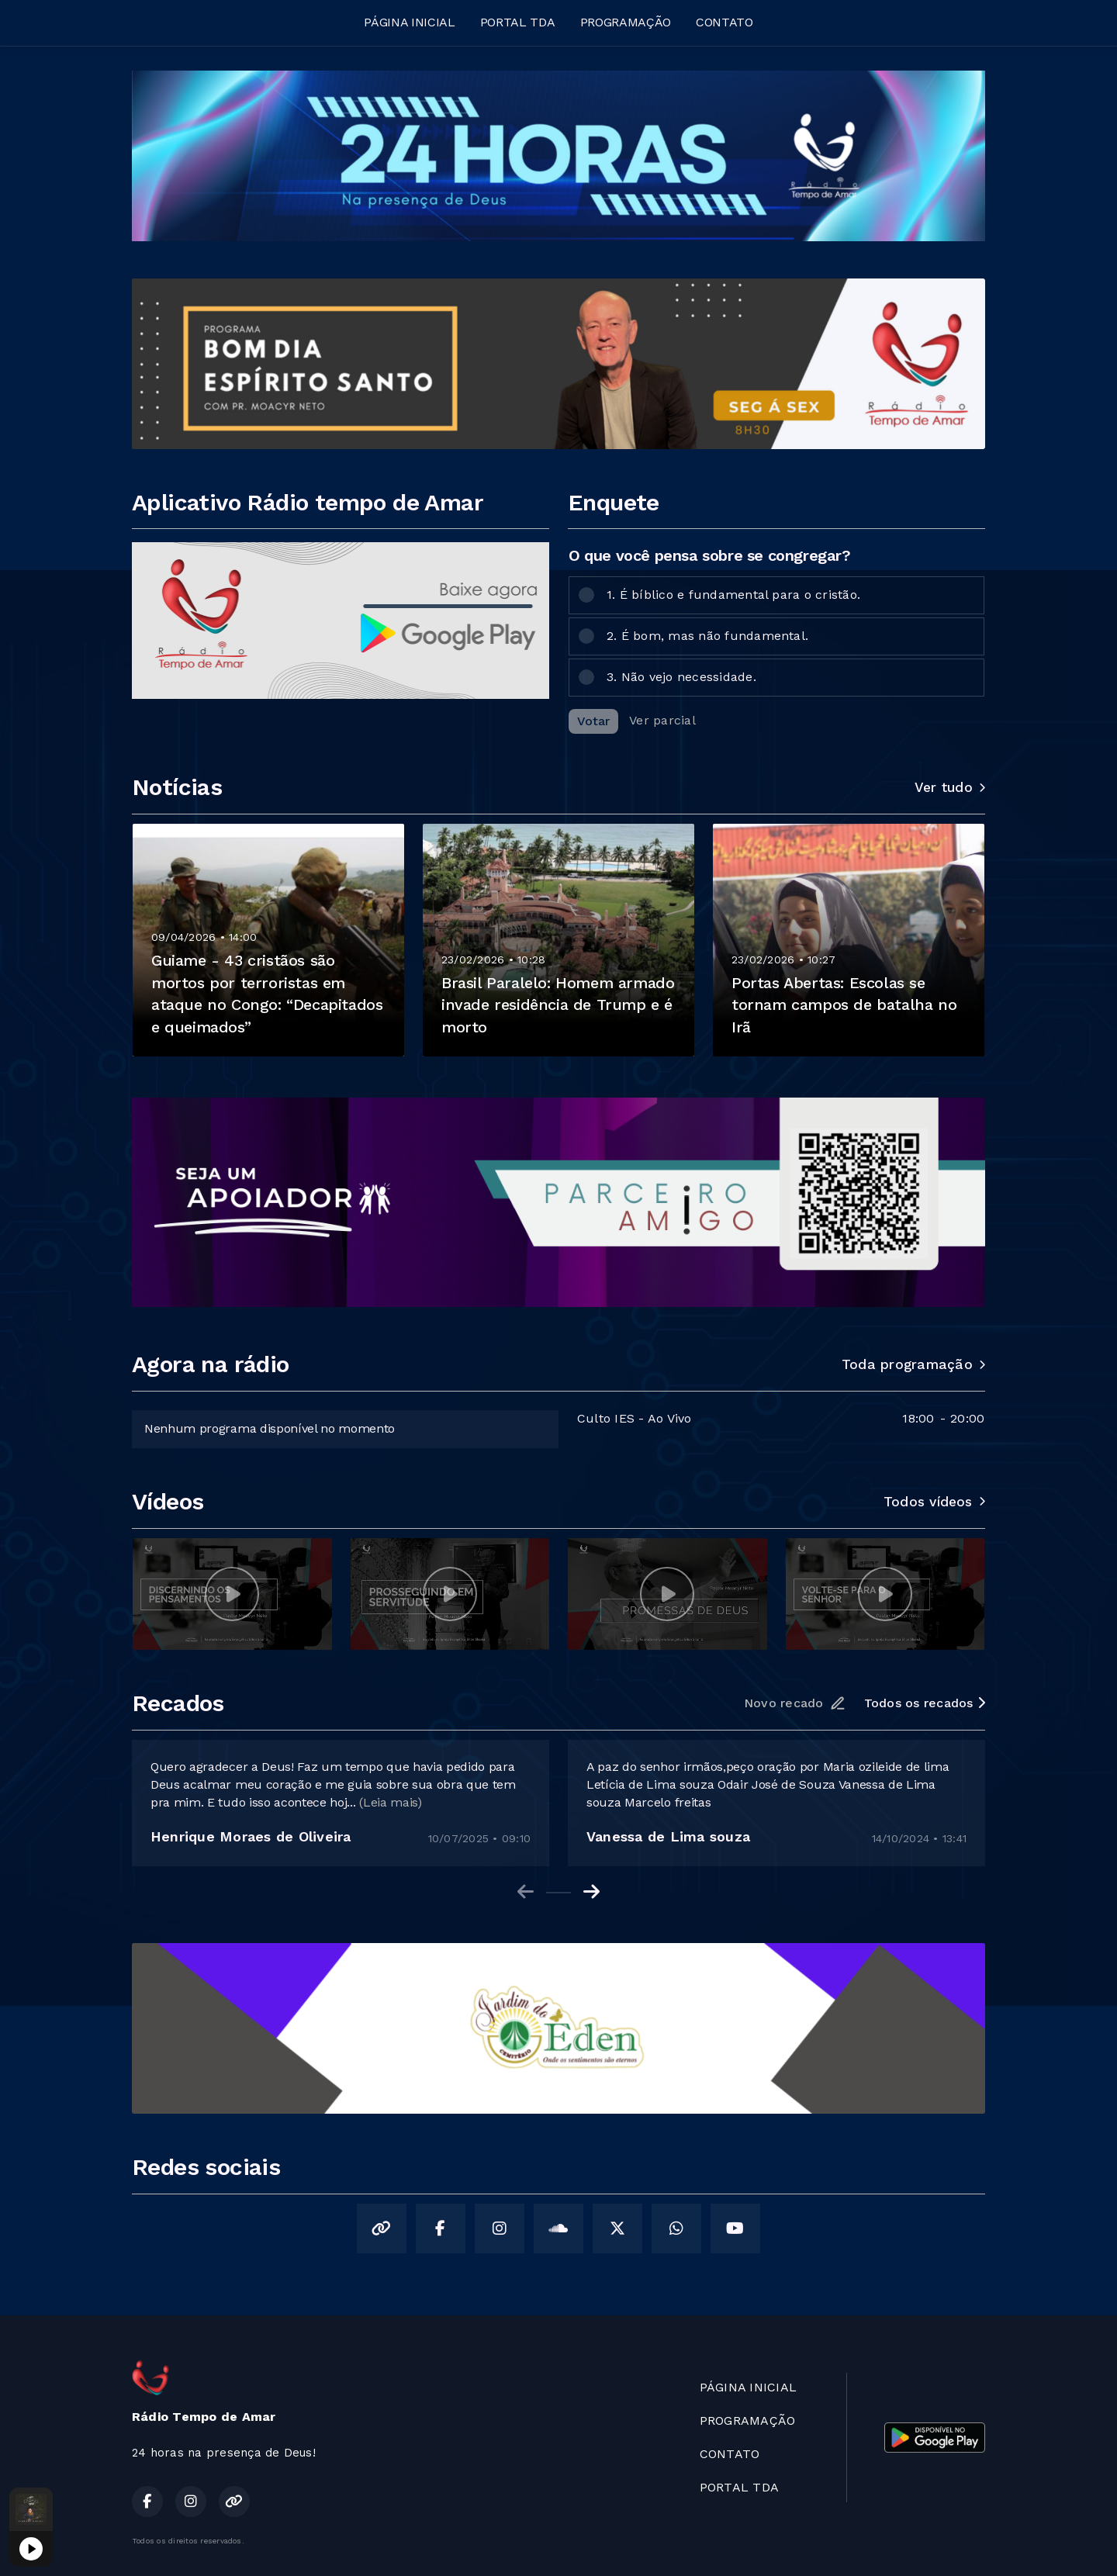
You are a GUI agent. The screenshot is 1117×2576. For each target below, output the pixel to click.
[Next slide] (591, 1892)
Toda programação (913, 1364)
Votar (593, 721)
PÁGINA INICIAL (409, 22)
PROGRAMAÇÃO (625, 22)
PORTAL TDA (517, 22)
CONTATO (724, 22)
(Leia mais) (390, 1802)
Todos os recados (924, 1703)
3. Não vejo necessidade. (681, 676)
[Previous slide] (525, 1892)
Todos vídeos (934, 1501)
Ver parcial (662, 720)
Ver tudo (950, 787)
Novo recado (795, 1703)
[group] (232, 1594)
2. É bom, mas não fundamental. (707, 635)
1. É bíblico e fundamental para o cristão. (733, 594)
